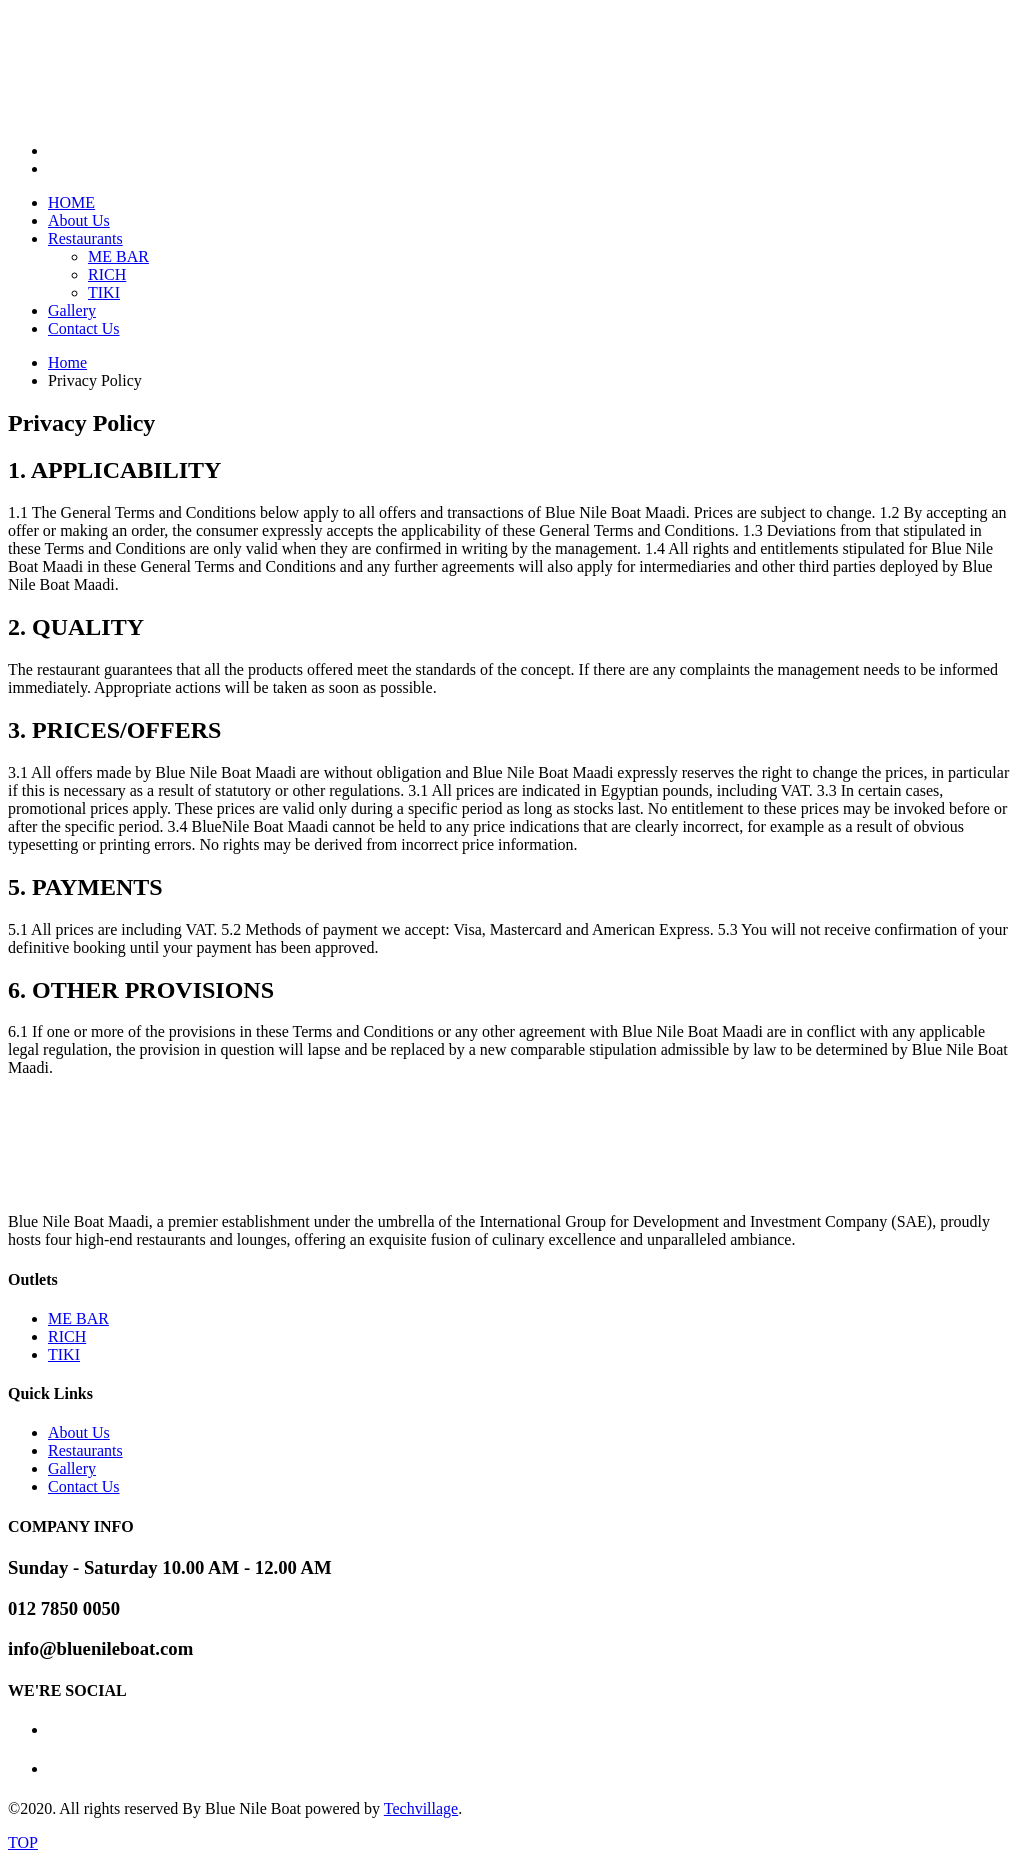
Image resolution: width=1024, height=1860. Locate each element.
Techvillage (421, 1808)
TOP (23, 1842)
